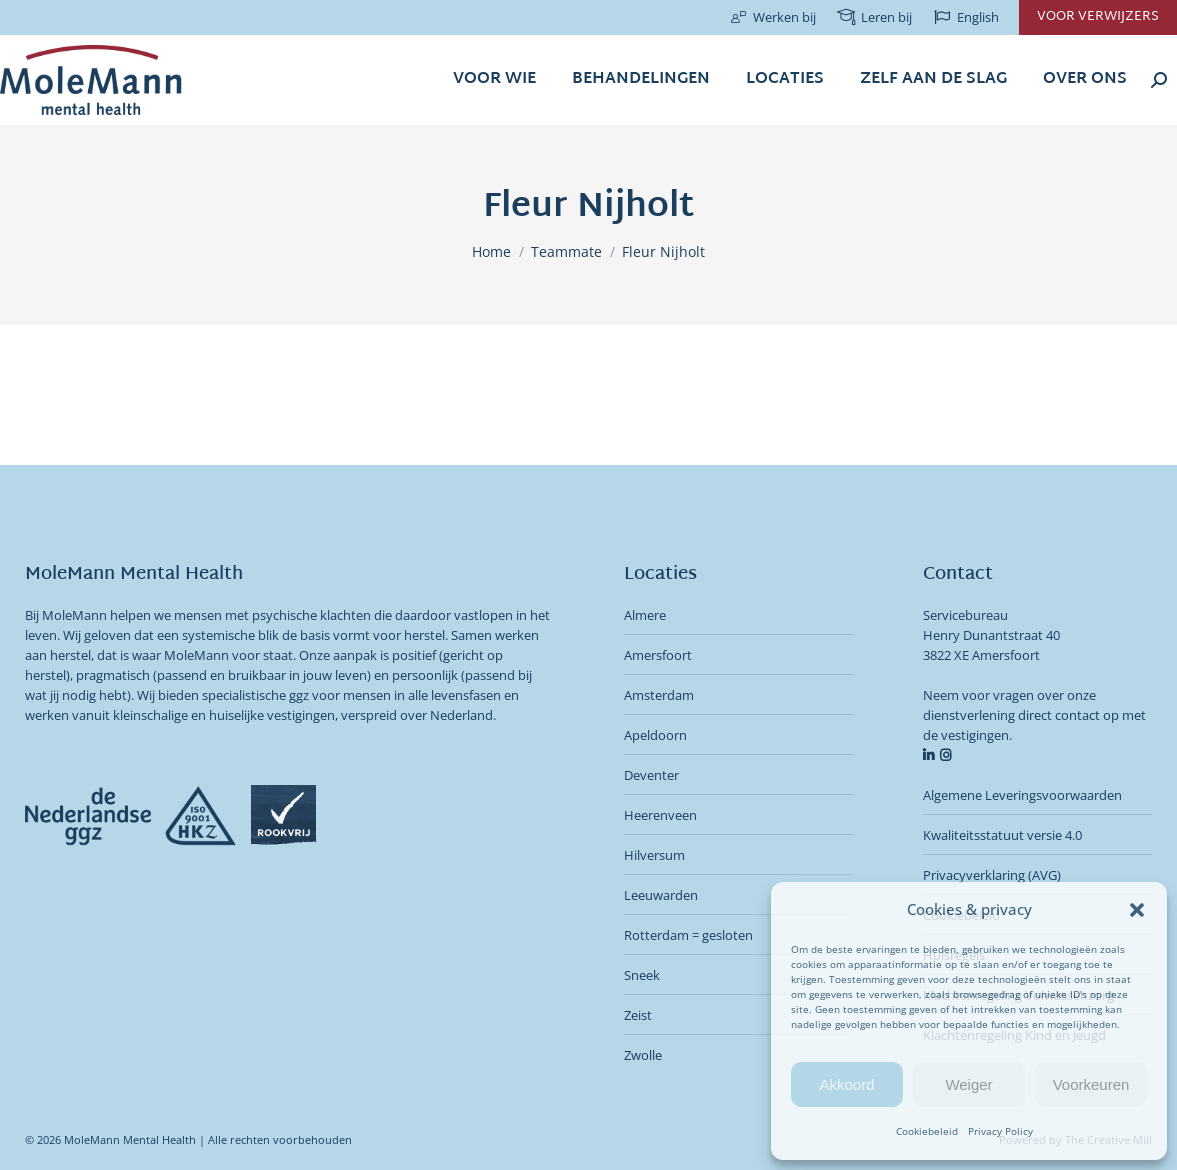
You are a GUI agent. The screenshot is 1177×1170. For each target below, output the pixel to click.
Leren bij (874, 17)
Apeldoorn (655, 735)
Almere (645, 615)
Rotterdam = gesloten (688, 935)
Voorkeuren (1091, 1084)
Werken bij (772, 17)
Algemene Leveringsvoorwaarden (1022, 795)
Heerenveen (660, 815)
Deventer (651, 775)
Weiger (968, 1084)
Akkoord (846, 1084)
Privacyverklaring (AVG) (992, 875)
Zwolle (643, 1055)
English (965, 17)
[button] (1137, 910)
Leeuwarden (661, 895)
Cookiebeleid (927, 1131)
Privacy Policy (1000, 1131)
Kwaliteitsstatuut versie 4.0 (1002, 835)
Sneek (642, 975)
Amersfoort (658, 655)
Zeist (638, 1015)
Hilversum (654, 855)
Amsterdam (659, 695)
